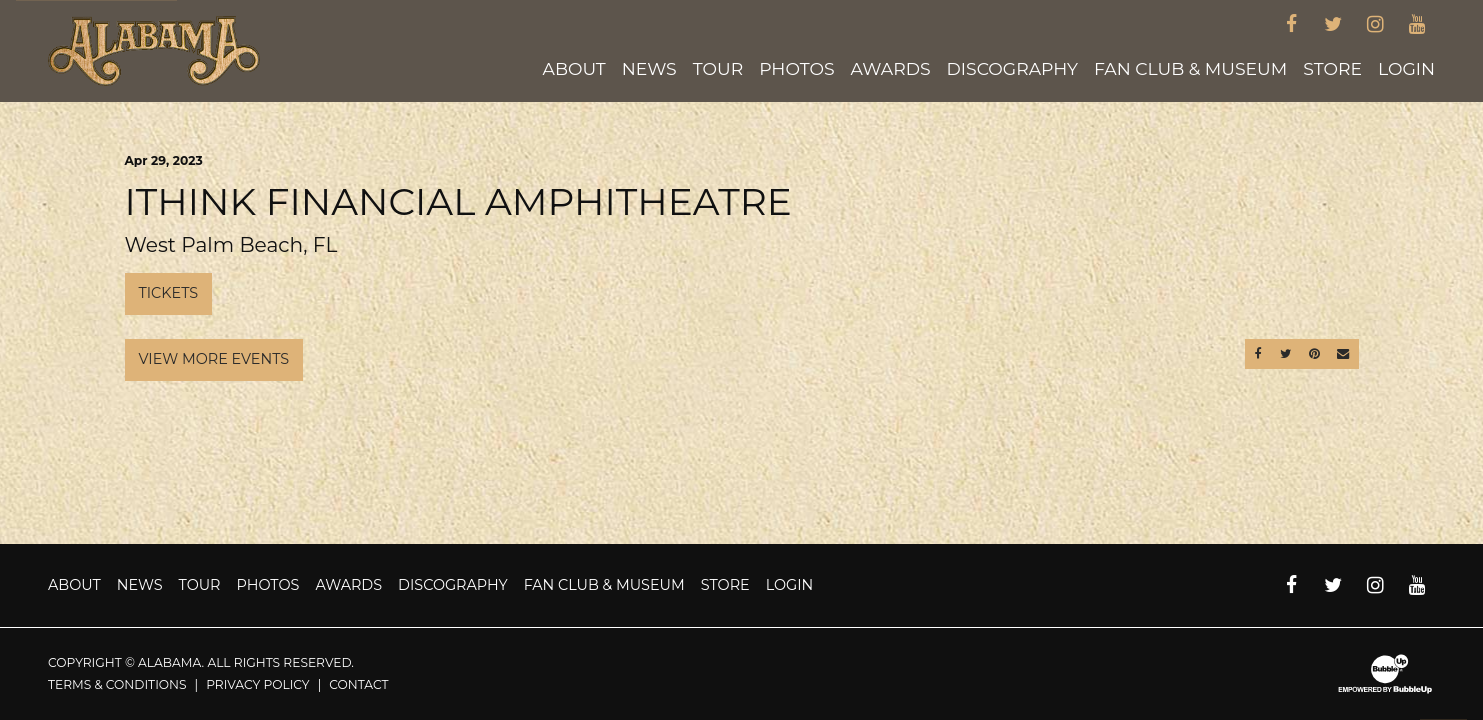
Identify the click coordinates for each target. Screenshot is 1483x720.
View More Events (214, 359)
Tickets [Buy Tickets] (169, 293)
